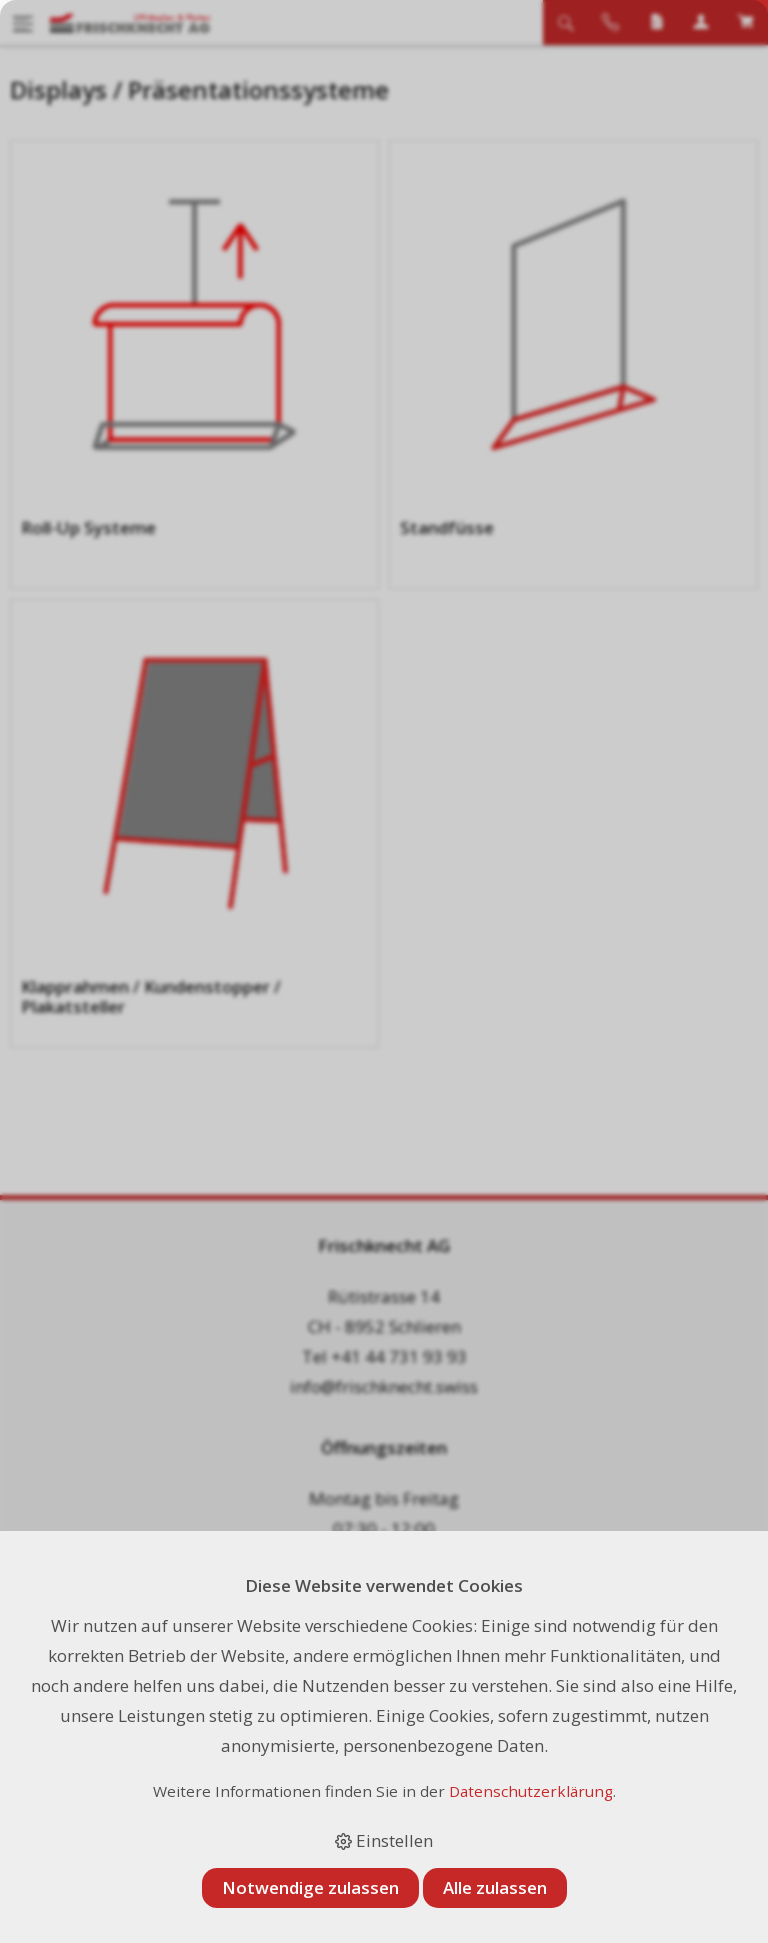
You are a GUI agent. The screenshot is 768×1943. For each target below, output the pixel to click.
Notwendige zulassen (310, 1887)
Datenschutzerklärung (531, 1791)
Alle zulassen (495, 1887)
